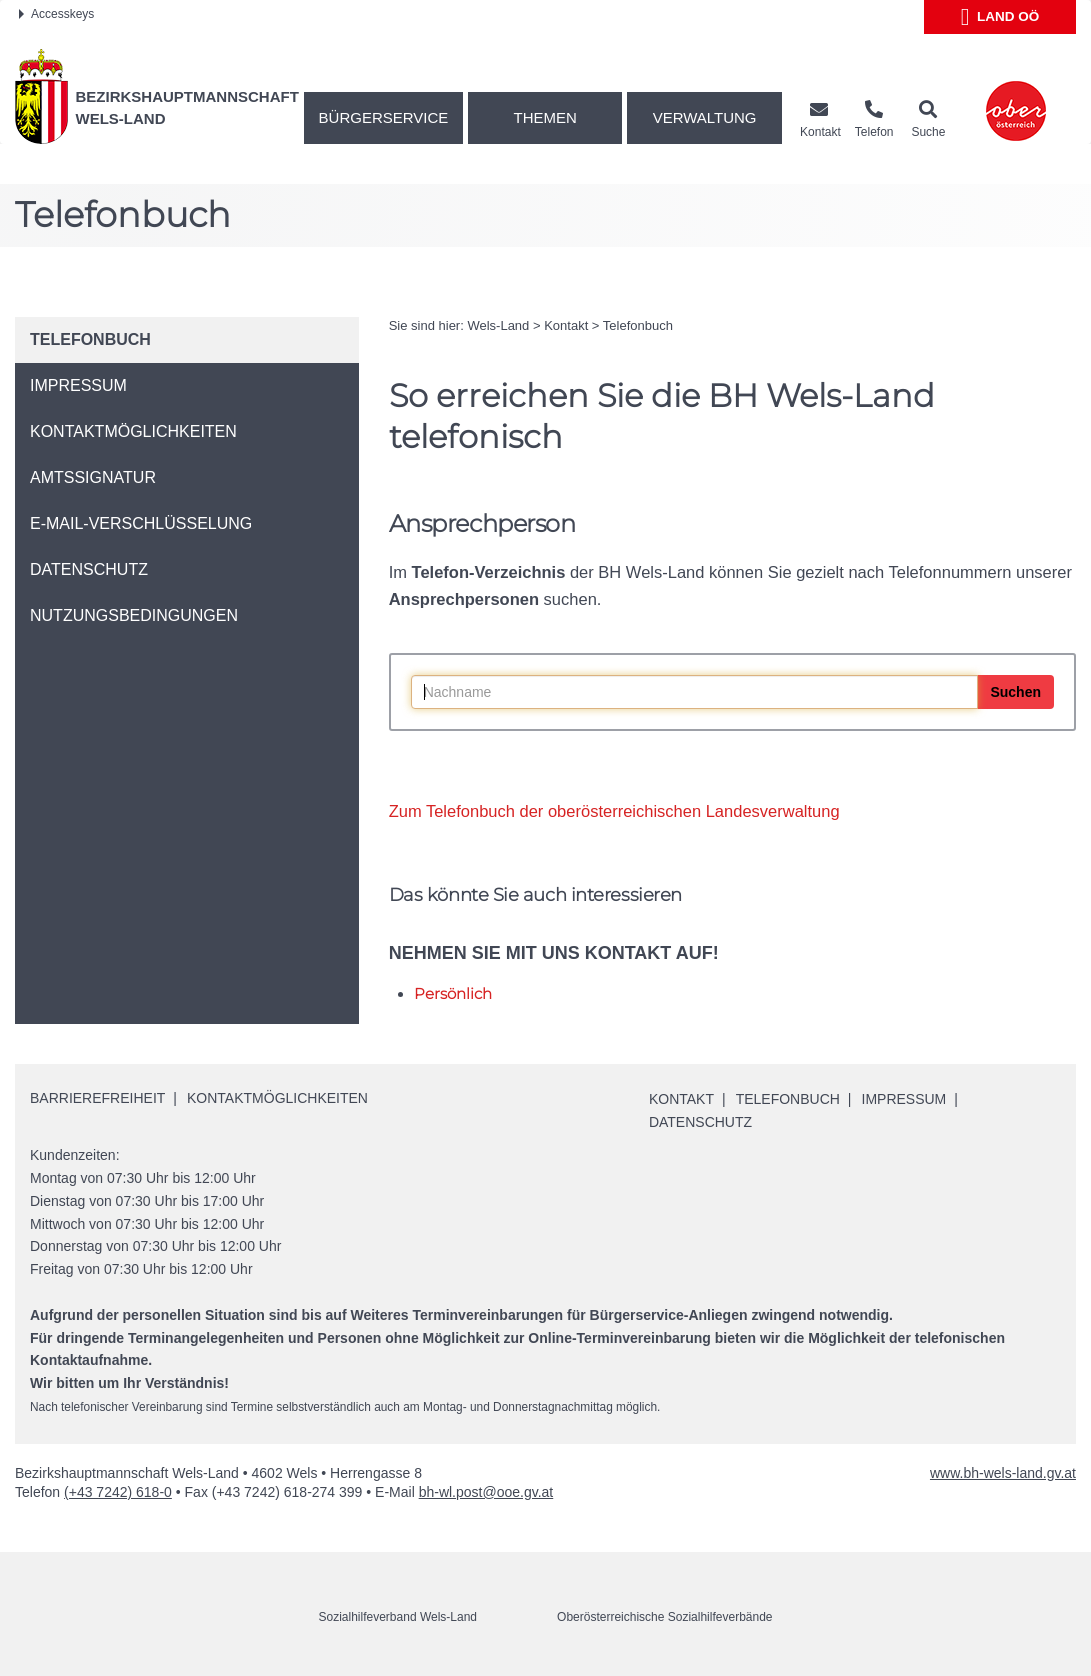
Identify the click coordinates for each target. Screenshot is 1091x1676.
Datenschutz (700, 1122)
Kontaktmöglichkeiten (277, 1098)
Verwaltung (705, 117)
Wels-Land (498, 325)
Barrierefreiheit (97, 1098)
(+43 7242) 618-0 (118, 1492)
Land (1000, 17)
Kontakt (566, 325)
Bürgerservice (384, 117)
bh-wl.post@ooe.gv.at (486, 1492)
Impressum (904, 1099)
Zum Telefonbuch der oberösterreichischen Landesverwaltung (614, 811)
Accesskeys (56, 14)
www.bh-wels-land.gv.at (1003, 1473)
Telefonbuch (638, 325)
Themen (545, 117)
